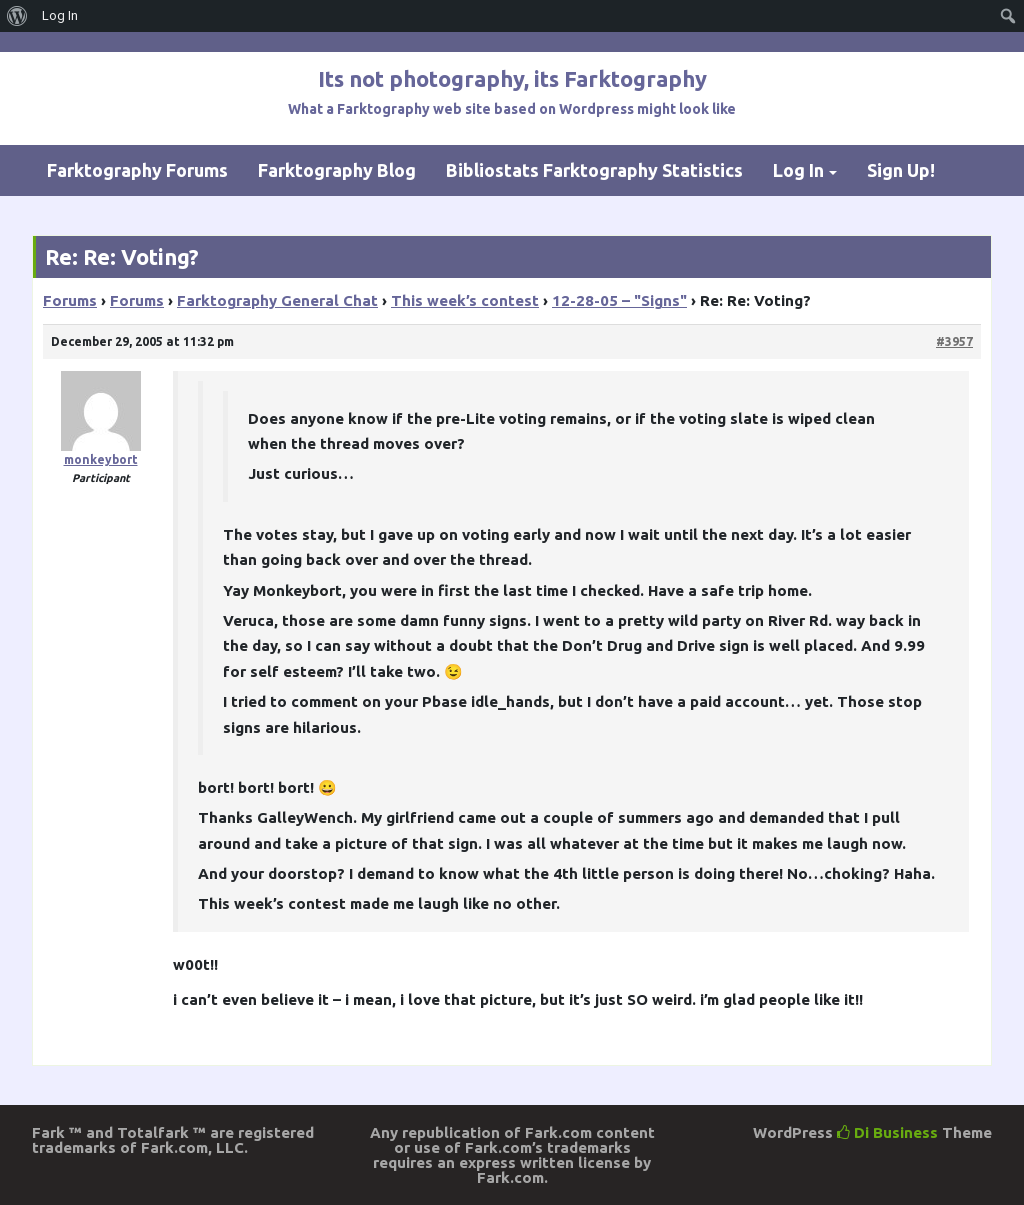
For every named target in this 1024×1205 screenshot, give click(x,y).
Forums (70, 300)
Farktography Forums (137, 170)
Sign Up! (901, 170)
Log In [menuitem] (60, 15)
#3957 (954, 341)
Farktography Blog (337, 170)
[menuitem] (17, 16)
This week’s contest (465, 300)
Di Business (887, 1132)
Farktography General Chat (277, 300)
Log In (798, 170)
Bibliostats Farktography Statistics (594, 170)
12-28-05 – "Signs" (619, 300)
